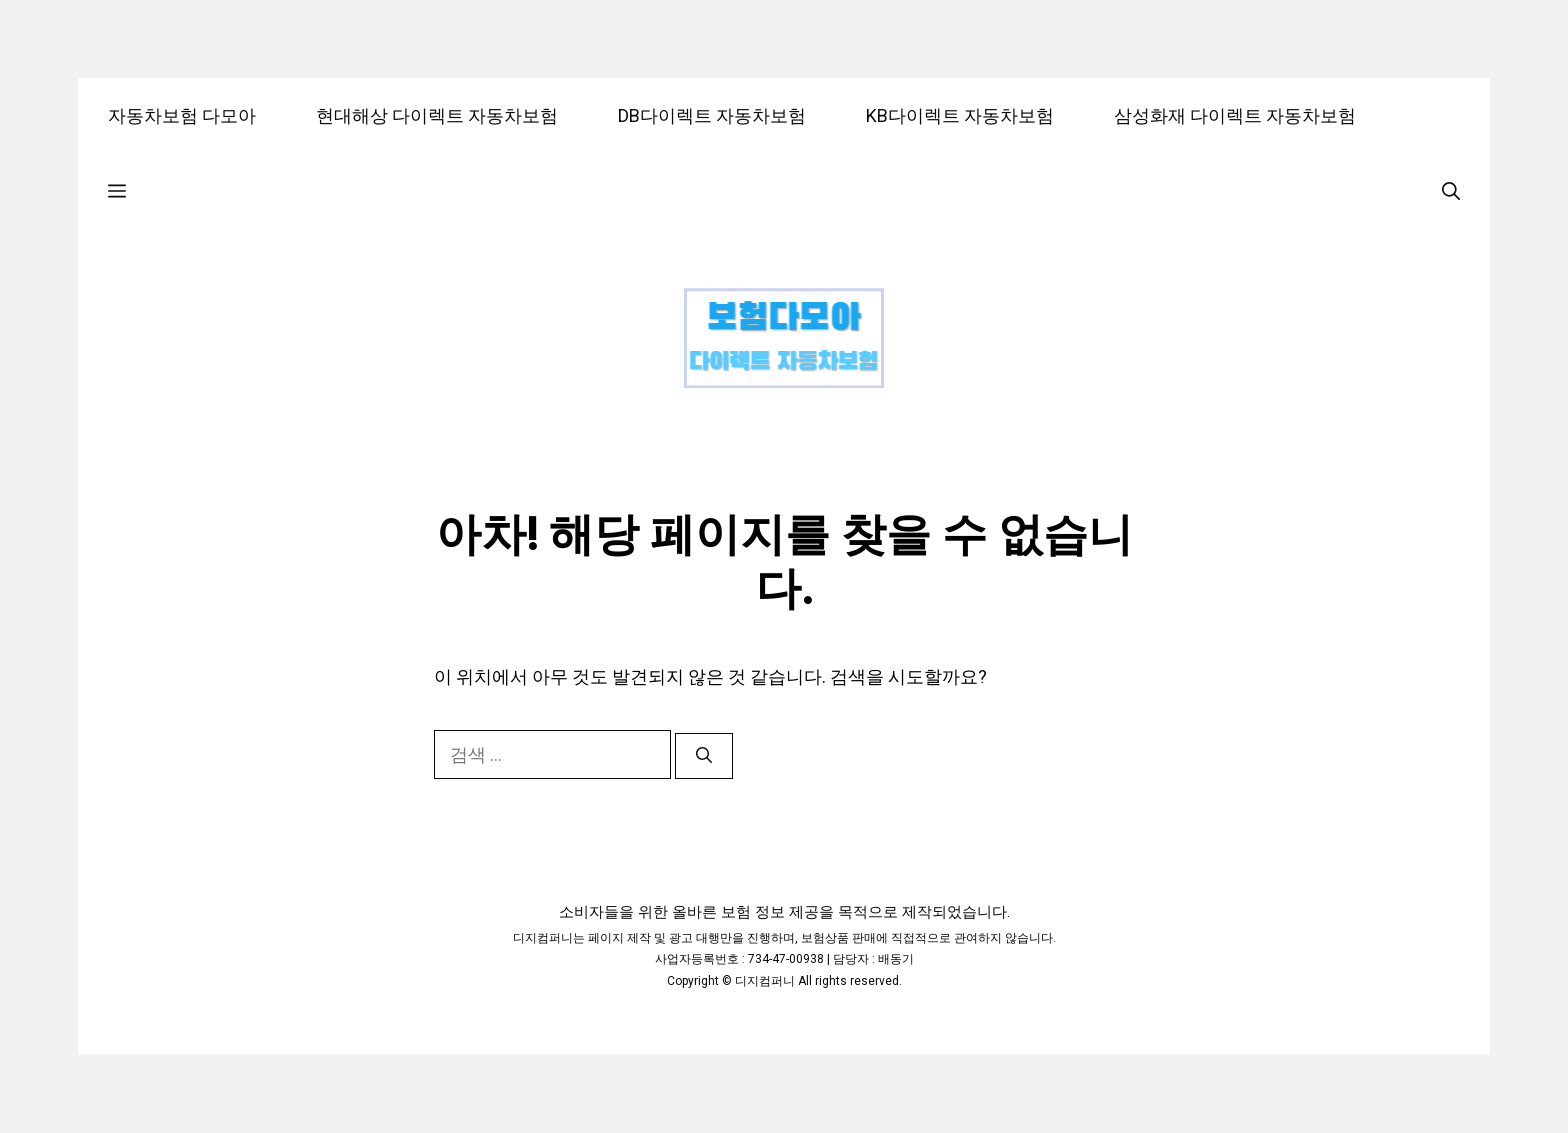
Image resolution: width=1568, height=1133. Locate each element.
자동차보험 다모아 (182, 115)
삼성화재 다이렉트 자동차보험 (1235, 115)
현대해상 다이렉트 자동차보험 (437, 115)
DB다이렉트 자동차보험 (712, 115)
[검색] (704, 756)
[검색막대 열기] (1451, 190)
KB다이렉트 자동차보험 (960, 115)
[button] (117, 190)
